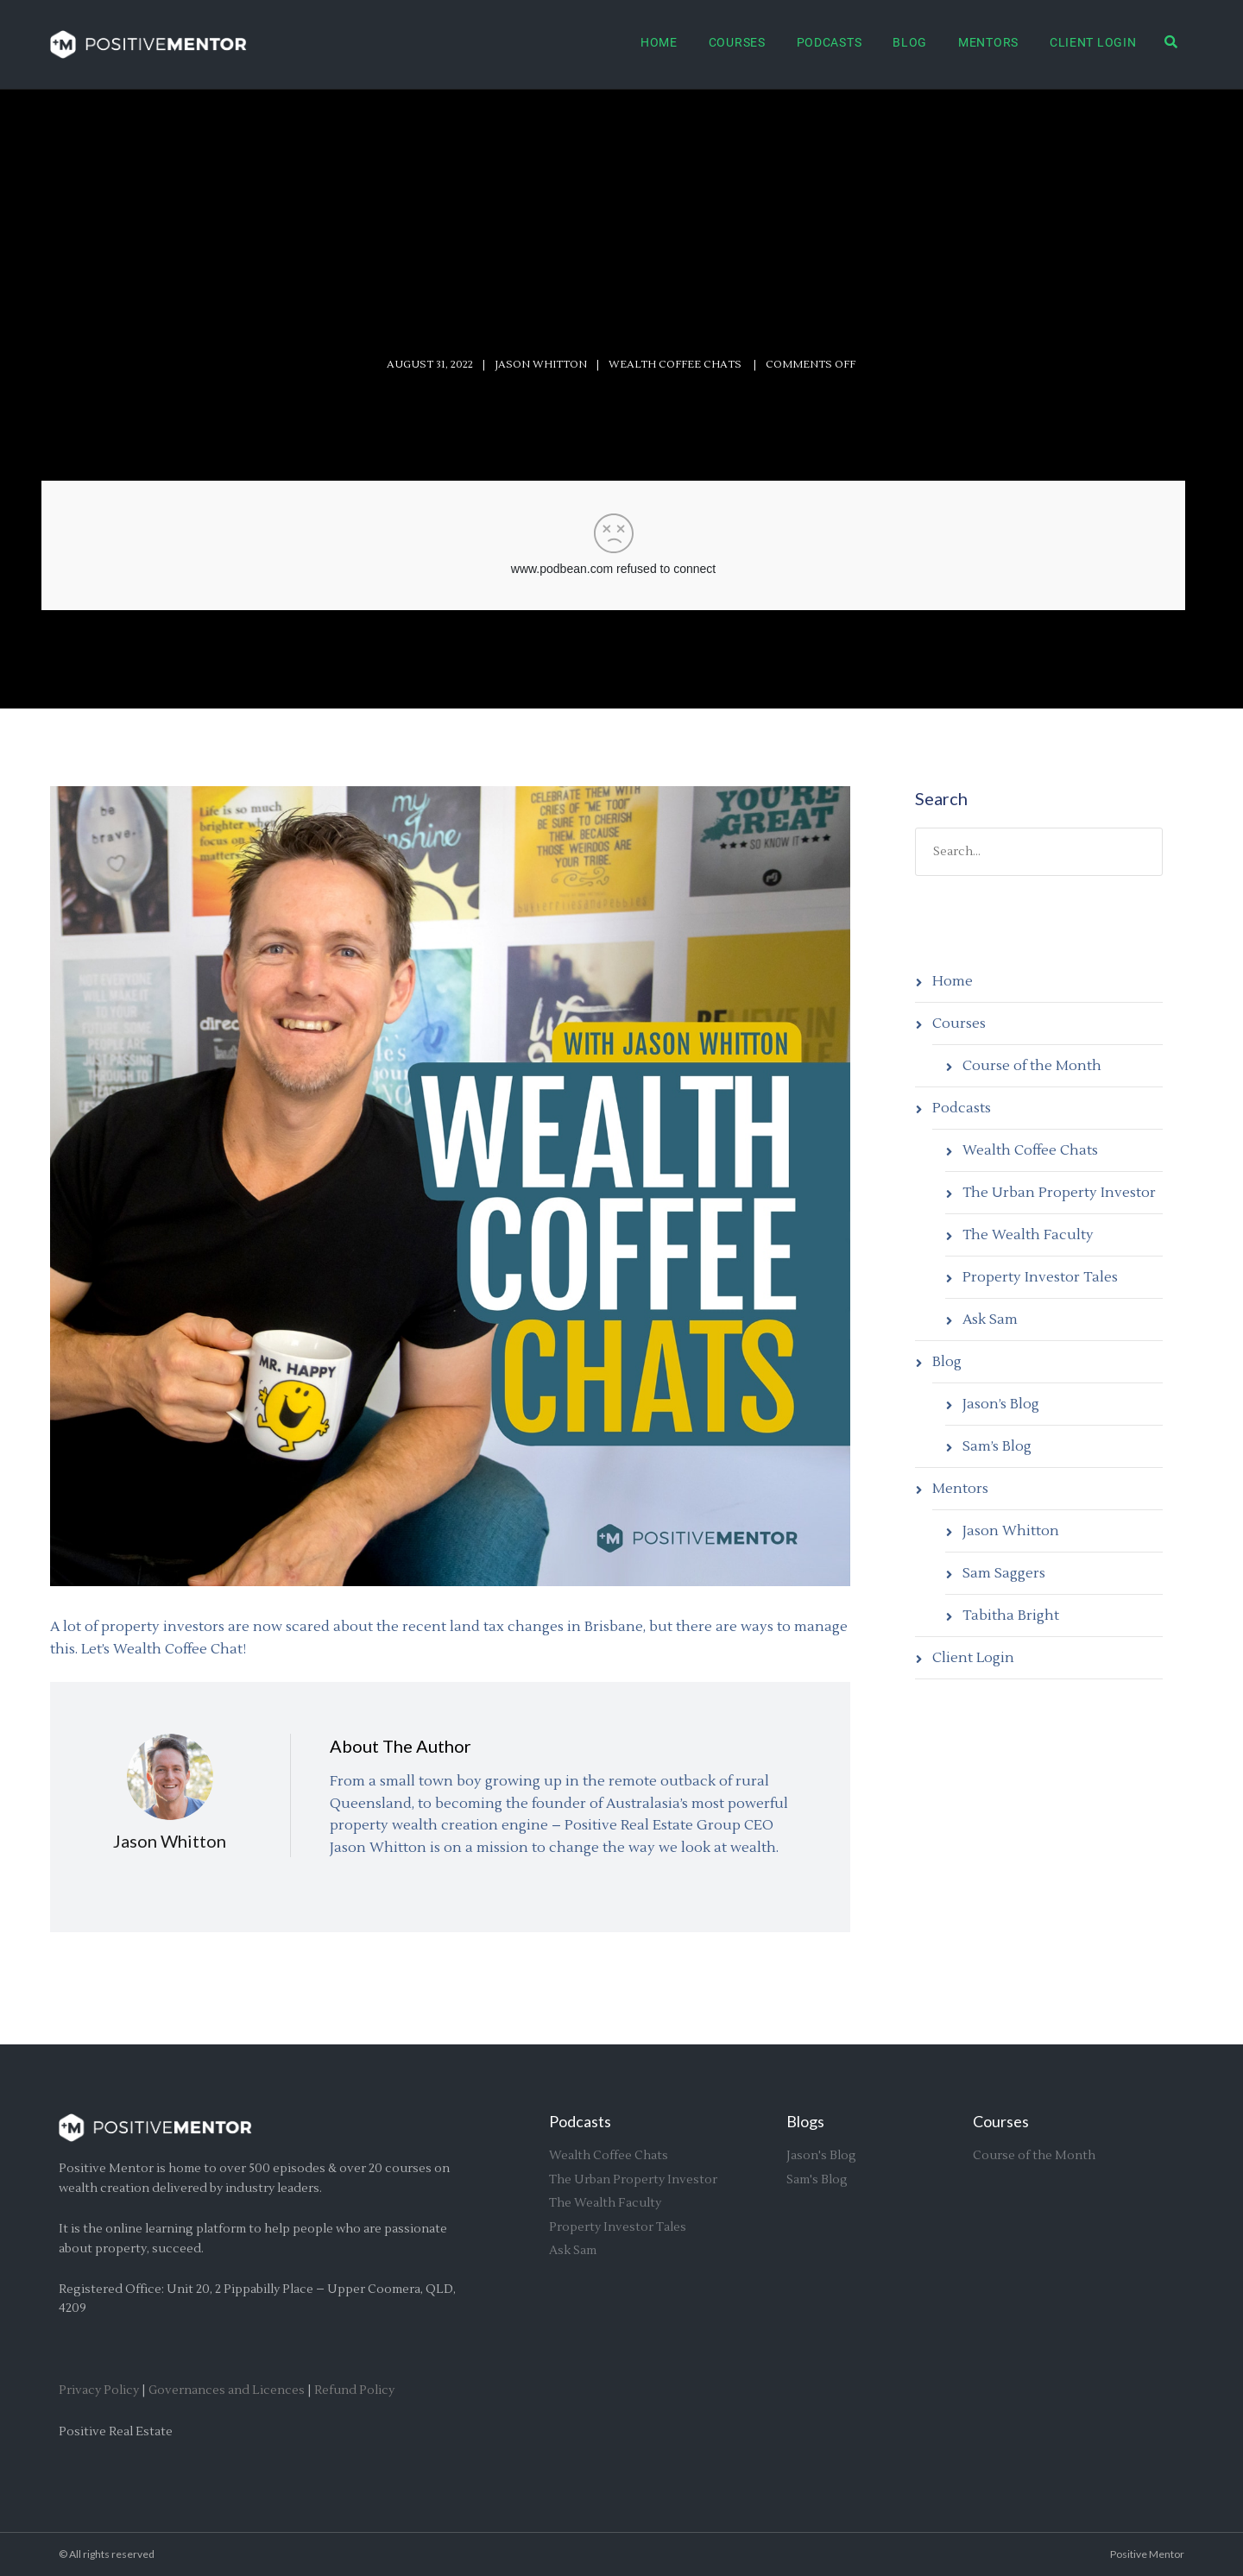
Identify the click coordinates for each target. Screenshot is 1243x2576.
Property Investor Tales (1040, 1277)
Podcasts (829, 42)
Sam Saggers (1003, 1573)
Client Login (1093, 42)
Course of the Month (1031, 1065)
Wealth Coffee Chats (1030, 1150)
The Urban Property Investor (1059, 1192)
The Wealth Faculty (1028, 1235)
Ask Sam (990, 1319)
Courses (737, 42)
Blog (910, 42)
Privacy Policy (99, 2390)
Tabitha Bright (1010, 1615)
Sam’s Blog (997, 1446)
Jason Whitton (541, 364)
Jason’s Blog (1000, 1404)
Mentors (988, 42)
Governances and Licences (226, 2390)
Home (659, 42)
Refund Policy (354, 2390)
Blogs (805, 2121)
